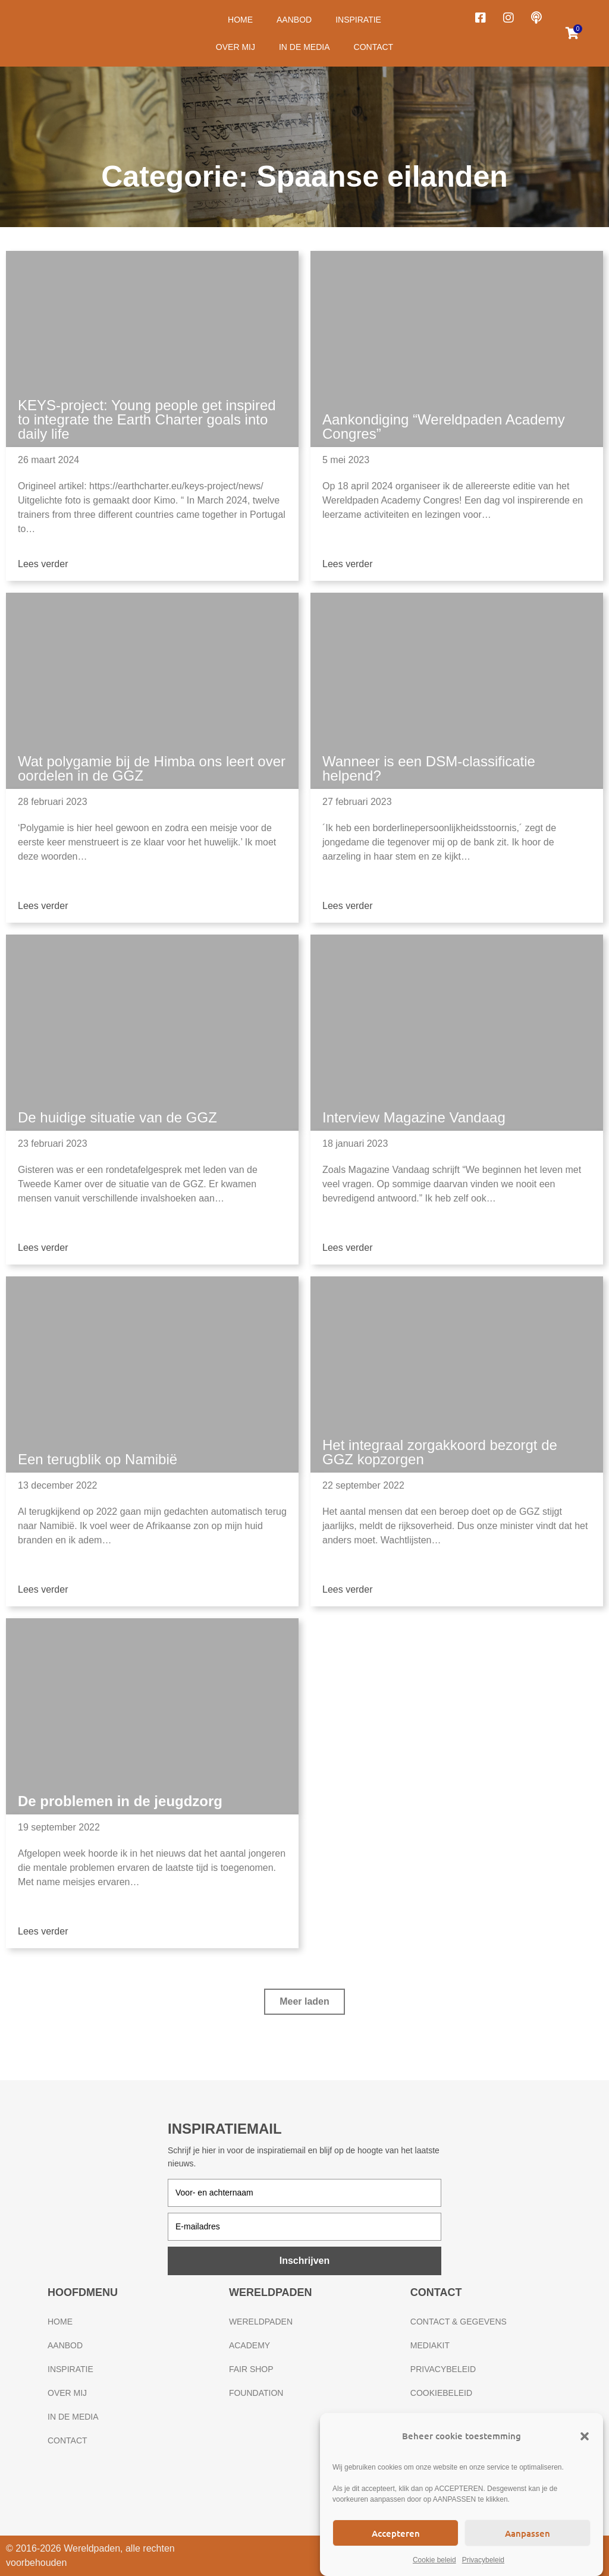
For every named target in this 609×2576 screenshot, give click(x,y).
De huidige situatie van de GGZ (117, 1117)
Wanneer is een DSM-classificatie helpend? (428, 768)
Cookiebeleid (441, 2393)
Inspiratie (358, 19)
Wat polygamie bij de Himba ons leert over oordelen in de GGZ (151, 768)
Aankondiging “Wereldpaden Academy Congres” (443, 426)
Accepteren (396, 2533)
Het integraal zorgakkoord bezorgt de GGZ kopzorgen (439, 1452)
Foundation (256, 2393)
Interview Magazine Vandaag (414, 1117)
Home (240, 19)
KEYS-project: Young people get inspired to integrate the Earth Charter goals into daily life (147, 419)
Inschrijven (304, 2261)
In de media (304, 47)
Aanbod (294, 19)
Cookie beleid (434, 2560)
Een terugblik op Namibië (97, 1459)
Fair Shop (251, 2369)
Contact (374, 47)
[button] (585, 2436)
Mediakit (430, 2345)
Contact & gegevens (458, 2321)
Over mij (235, 47)
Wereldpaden (261, 2321)
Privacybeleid (483, 2560)
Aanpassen (527, 2533)
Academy (249, 2345)
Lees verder (43, 564)
